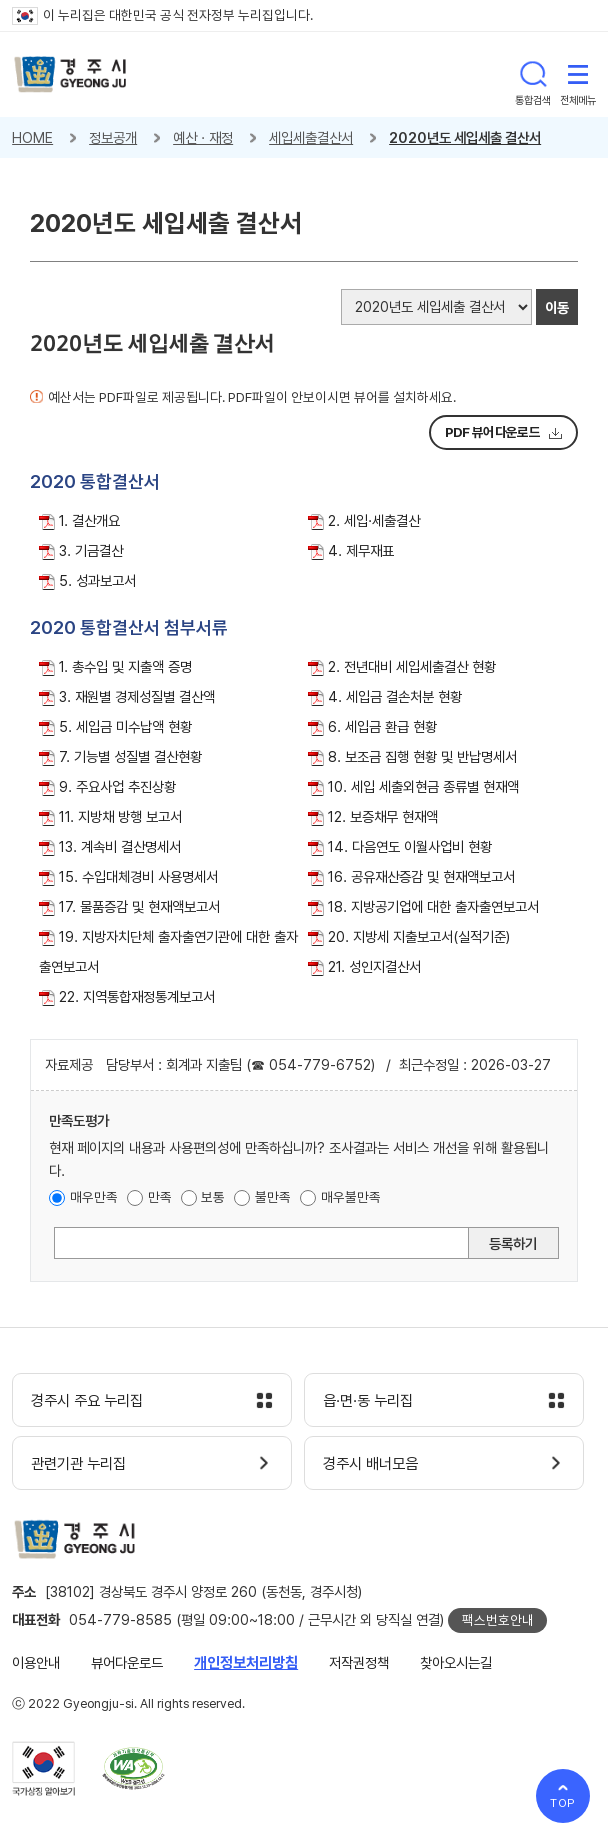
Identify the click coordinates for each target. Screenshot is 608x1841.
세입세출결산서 (311, 137)
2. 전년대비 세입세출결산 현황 (412, 666)
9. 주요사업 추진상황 (117, 786)
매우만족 (94, 1197)
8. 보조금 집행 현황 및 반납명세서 (422, 756)
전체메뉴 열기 (578, 74)
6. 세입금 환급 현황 (382, 726)
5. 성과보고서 (97, 580)
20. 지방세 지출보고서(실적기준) (419, 936)
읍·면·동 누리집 (368, 1401)
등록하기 (513, 1243)
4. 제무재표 (361, 550)
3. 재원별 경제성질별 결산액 (137, 696)
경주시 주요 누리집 (87, 1401)
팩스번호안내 (498, 1620)
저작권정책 (359, 1662)
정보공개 (113, 137)
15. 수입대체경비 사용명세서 (138, 876)
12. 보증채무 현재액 (383, 816)
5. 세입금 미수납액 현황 (125, 726)
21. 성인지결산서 (374, 966)
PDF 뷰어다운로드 (492, 432)
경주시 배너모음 (370, 1464)
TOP (563, 1803)
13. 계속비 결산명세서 (120, 846)
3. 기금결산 (91, 550)
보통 (213, 1197)
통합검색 (533, 74)
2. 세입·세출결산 (374, 520)
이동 (557, 307)
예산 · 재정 (203, 137)
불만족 (273, 1197)
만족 (160, 1197)
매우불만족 (351, 1197)
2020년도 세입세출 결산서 (465, 137)
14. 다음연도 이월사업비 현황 (410, 846)
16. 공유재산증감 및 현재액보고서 (421, 876)
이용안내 (36, 1662)
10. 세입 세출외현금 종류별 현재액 (423, 786)
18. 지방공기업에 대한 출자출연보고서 (433, 906)
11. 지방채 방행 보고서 (120, 816)
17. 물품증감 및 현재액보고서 (139, 906)
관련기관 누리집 (78, 1464)
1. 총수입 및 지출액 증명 (125, 666)
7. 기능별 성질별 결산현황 (130, 756)
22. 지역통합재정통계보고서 (137, 996)
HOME (32, 137)
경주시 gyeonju (70, 74)
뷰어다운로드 (127, 1662)
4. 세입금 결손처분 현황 (395, 696)
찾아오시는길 (456, 1662)
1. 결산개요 (89, 520)
